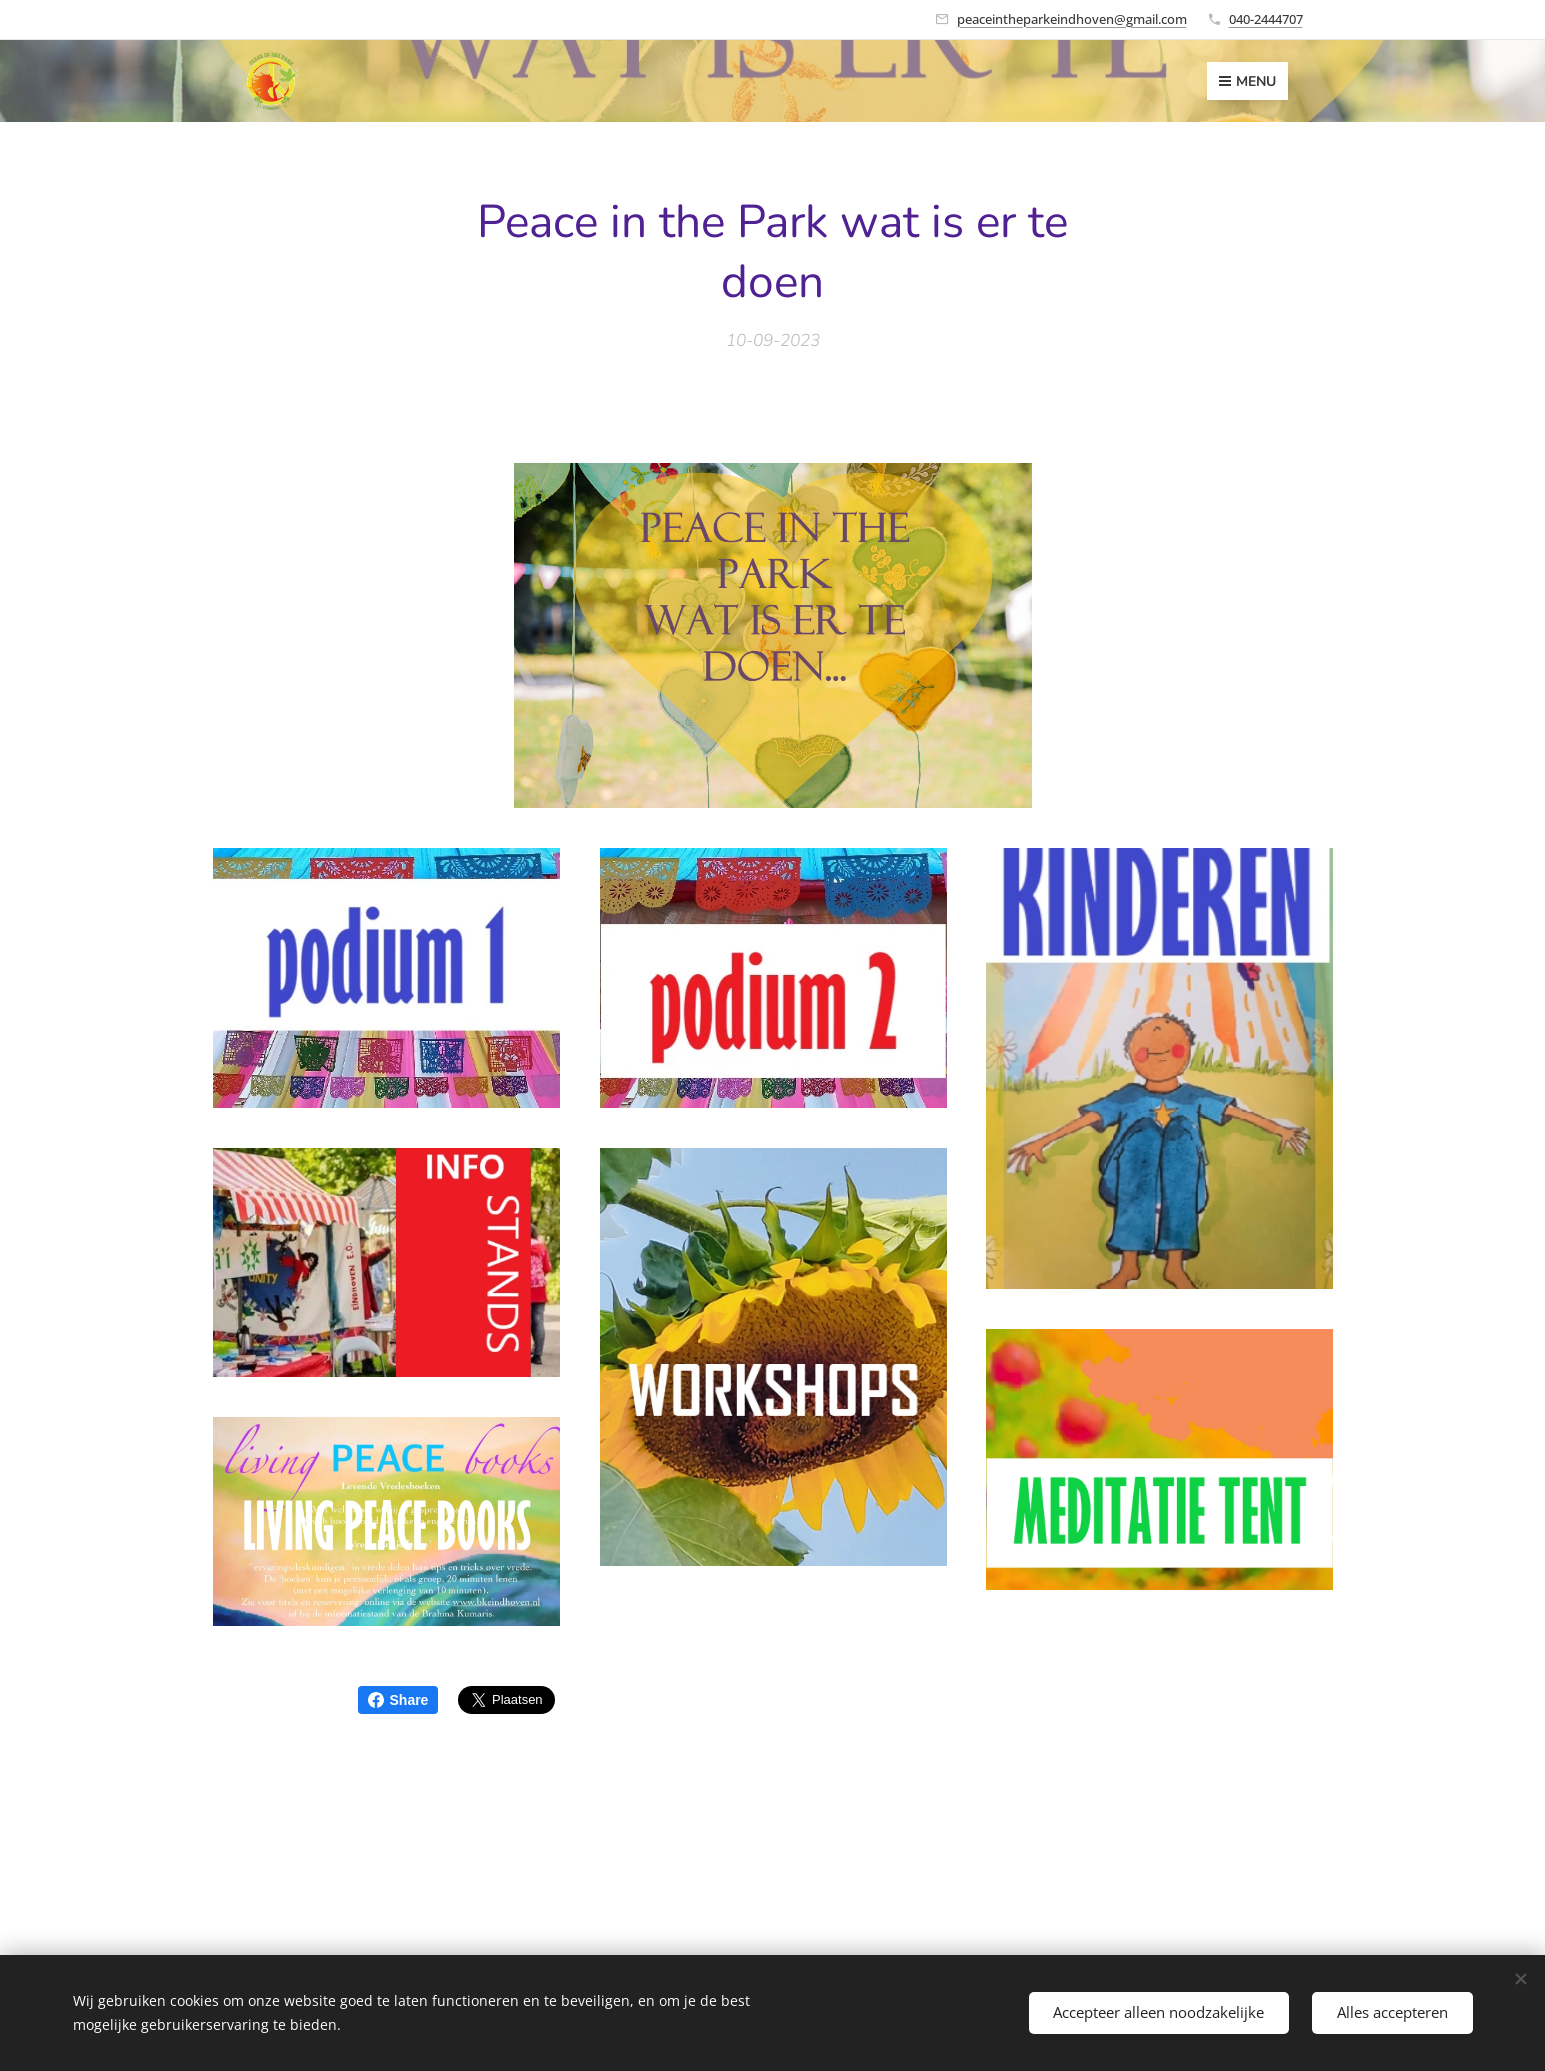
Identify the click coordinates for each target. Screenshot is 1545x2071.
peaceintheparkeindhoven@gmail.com (1072, 19)
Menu (1247, 81)
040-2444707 (1266, 19)
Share (398, 1700)
